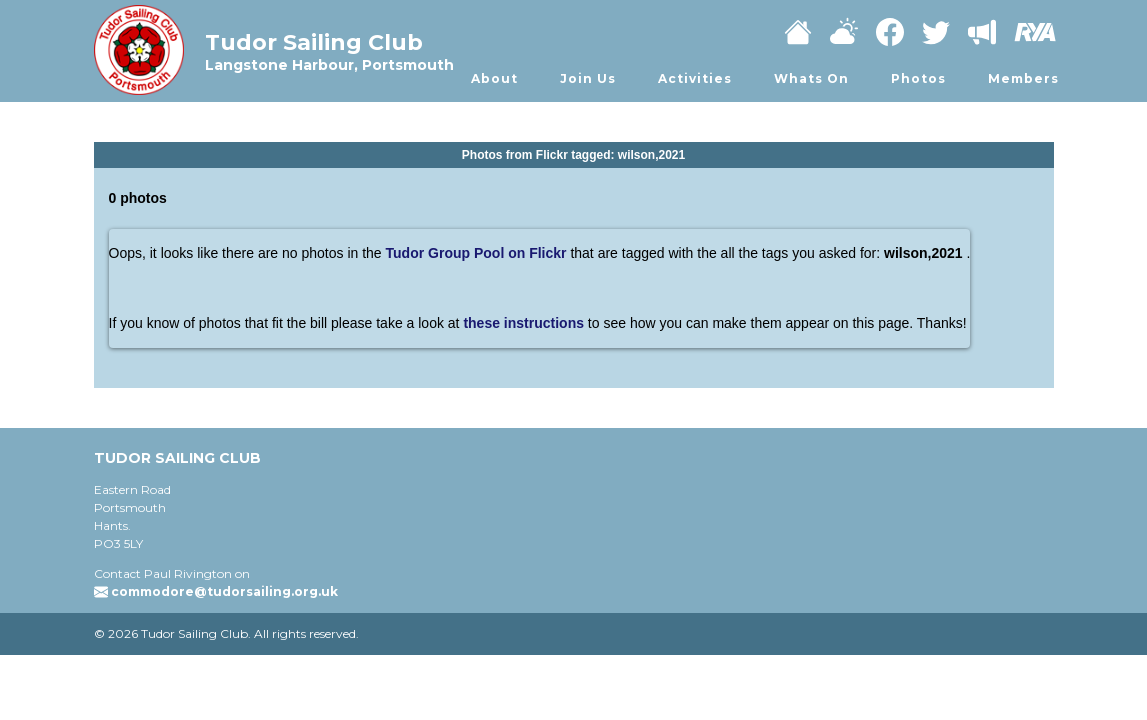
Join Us (588, 78)
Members (1023, 78)
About (494, 78)
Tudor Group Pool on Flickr (476, 253)
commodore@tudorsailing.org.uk (224, 591)
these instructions (525, 323)
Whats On (811, 78)
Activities (695, 78)
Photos (918, 78)
